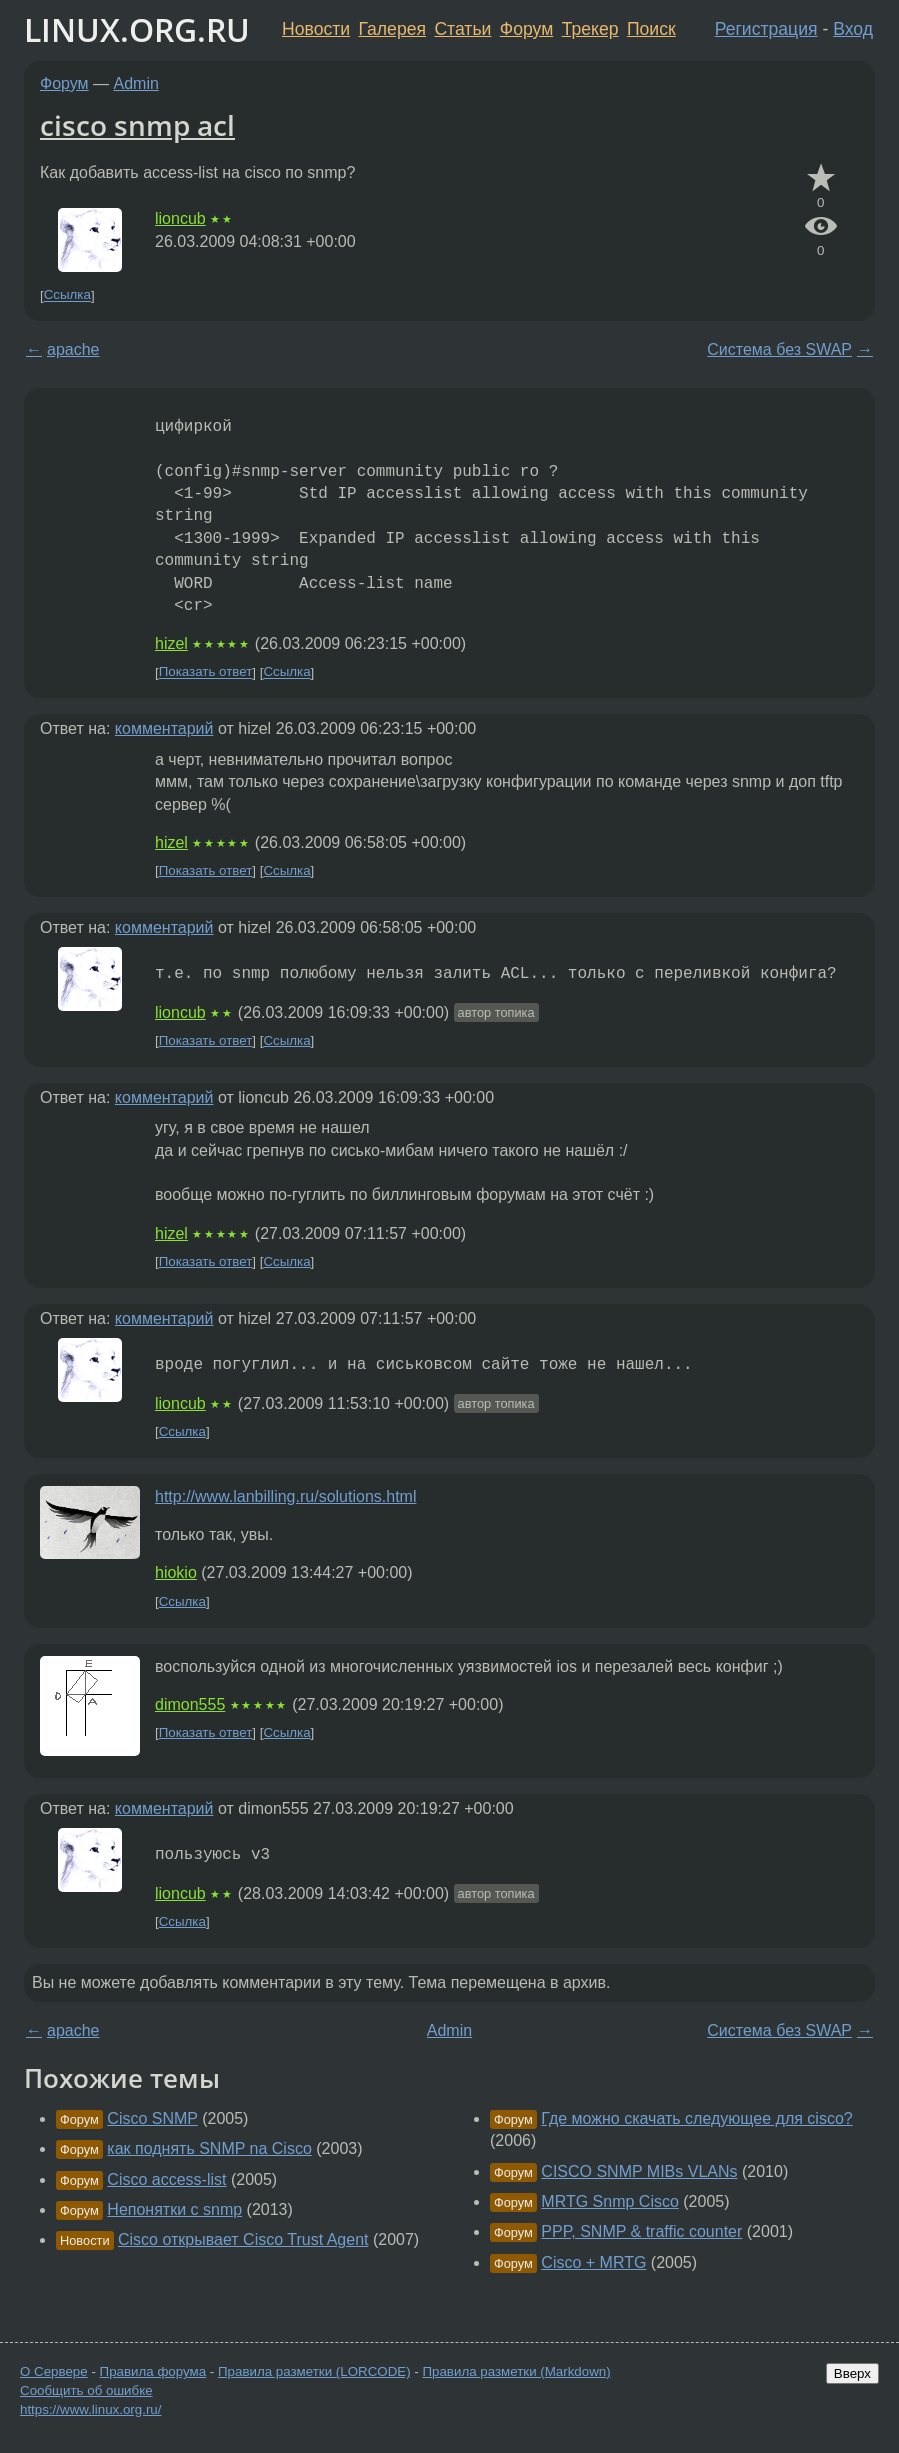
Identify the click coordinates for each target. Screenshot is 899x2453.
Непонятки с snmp (174, 2209)
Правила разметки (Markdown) (516, 2371)
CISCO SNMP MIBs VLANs (639, 2171)
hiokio (176, 1572)
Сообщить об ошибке (86, 2390)
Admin (136, 83)
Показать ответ (206, 672)
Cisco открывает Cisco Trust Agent (243, 2239)
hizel (171, 643)
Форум (526, 29)
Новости (316, 29)
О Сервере (54, 2371)
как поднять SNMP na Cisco (209, 2148)
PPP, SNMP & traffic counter (641, 2231)
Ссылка (67, 295)
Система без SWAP (779, 349)
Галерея (392, 29)
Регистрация (766, 29)
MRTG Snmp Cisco (610, 2201)
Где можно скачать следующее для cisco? (696, 2118)
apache (73, 349)
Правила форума (153, 2371)
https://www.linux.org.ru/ (90, 2409)
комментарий (164, 728)
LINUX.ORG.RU (137, 29)
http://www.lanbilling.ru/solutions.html (285, 1496)
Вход (853, 29)
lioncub (180, 218)
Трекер (590, 29)
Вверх (852, 2373)
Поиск (651, 29)
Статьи (462, 29)
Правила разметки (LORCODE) (314, 2371)
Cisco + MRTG (593, 2262)
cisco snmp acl (137, 125)
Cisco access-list (166, 2179)
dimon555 (190, 1704)
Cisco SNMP (152, 2118)
